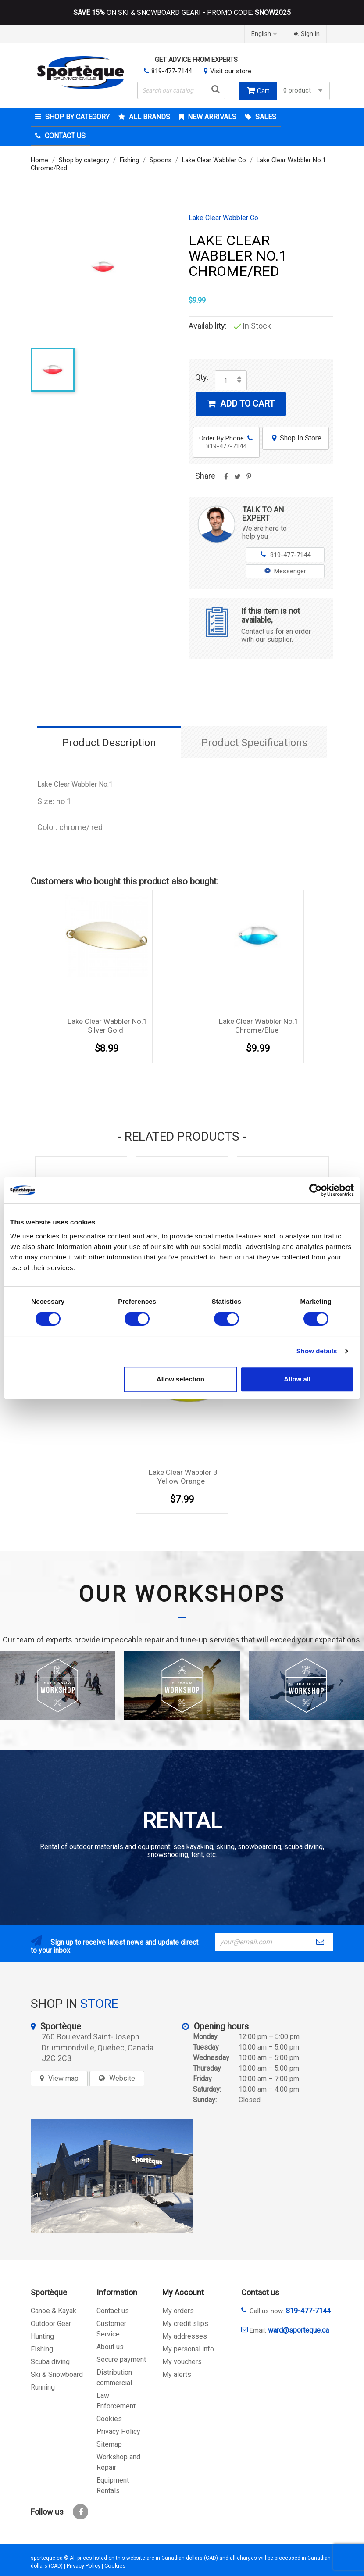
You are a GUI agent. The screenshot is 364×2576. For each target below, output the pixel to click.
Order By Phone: (226, 442)
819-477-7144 (171, 71)
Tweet (237, 479)
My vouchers (182, 2362)
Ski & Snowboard (57, 2374)
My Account (183, 2292)
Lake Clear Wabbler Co (223, 218)
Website (122, 2078)
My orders (178, 2311)
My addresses (184, 2336)
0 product (304, 90)
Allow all (297, 1379)
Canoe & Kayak (53, 2311)
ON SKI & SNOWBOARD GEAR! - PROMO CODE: (182, 13)
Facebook (80, 2511)
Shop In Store (295, 438)
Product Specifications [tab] (254, 743)
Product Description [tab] (109, 743)
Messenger (285, 571)
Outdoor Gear (51, 2323)
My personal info (188, 2349)
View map (63, 2078)
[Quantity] (225, 380)
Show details (316, 1351)
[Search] (181, 90)
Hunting (42, 2336)
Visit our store (230, 71)
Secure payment (121, 2359)
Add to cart (241, 403)
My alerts (176, 2374)
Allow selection (180, 1379)
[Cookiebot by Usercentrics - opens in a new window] (315, 1190)
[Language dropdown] (265, 34)
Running (43, 2387)
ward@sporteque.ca (298, 2330)
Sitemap (109, 2444)
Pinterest (248, 479)
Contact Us (64, 136)
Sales (264, 117)
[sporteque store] (112, 2176)
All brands (148, 117)
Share (226, 479)
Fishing (42, 2349)
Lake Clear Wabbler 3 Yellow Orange (183, 1476)
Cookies (109, 2419)
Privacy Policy (118, 2431)
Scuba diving (50, 2362)
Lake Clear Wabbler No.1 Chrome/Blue (259, 1025)
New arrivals (211, 117)
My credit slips (185, 2323)
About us (110, 2347)
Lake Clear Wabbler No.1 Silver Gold (107, 1025)
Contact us (112, 2311)
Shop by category (76, 117)
